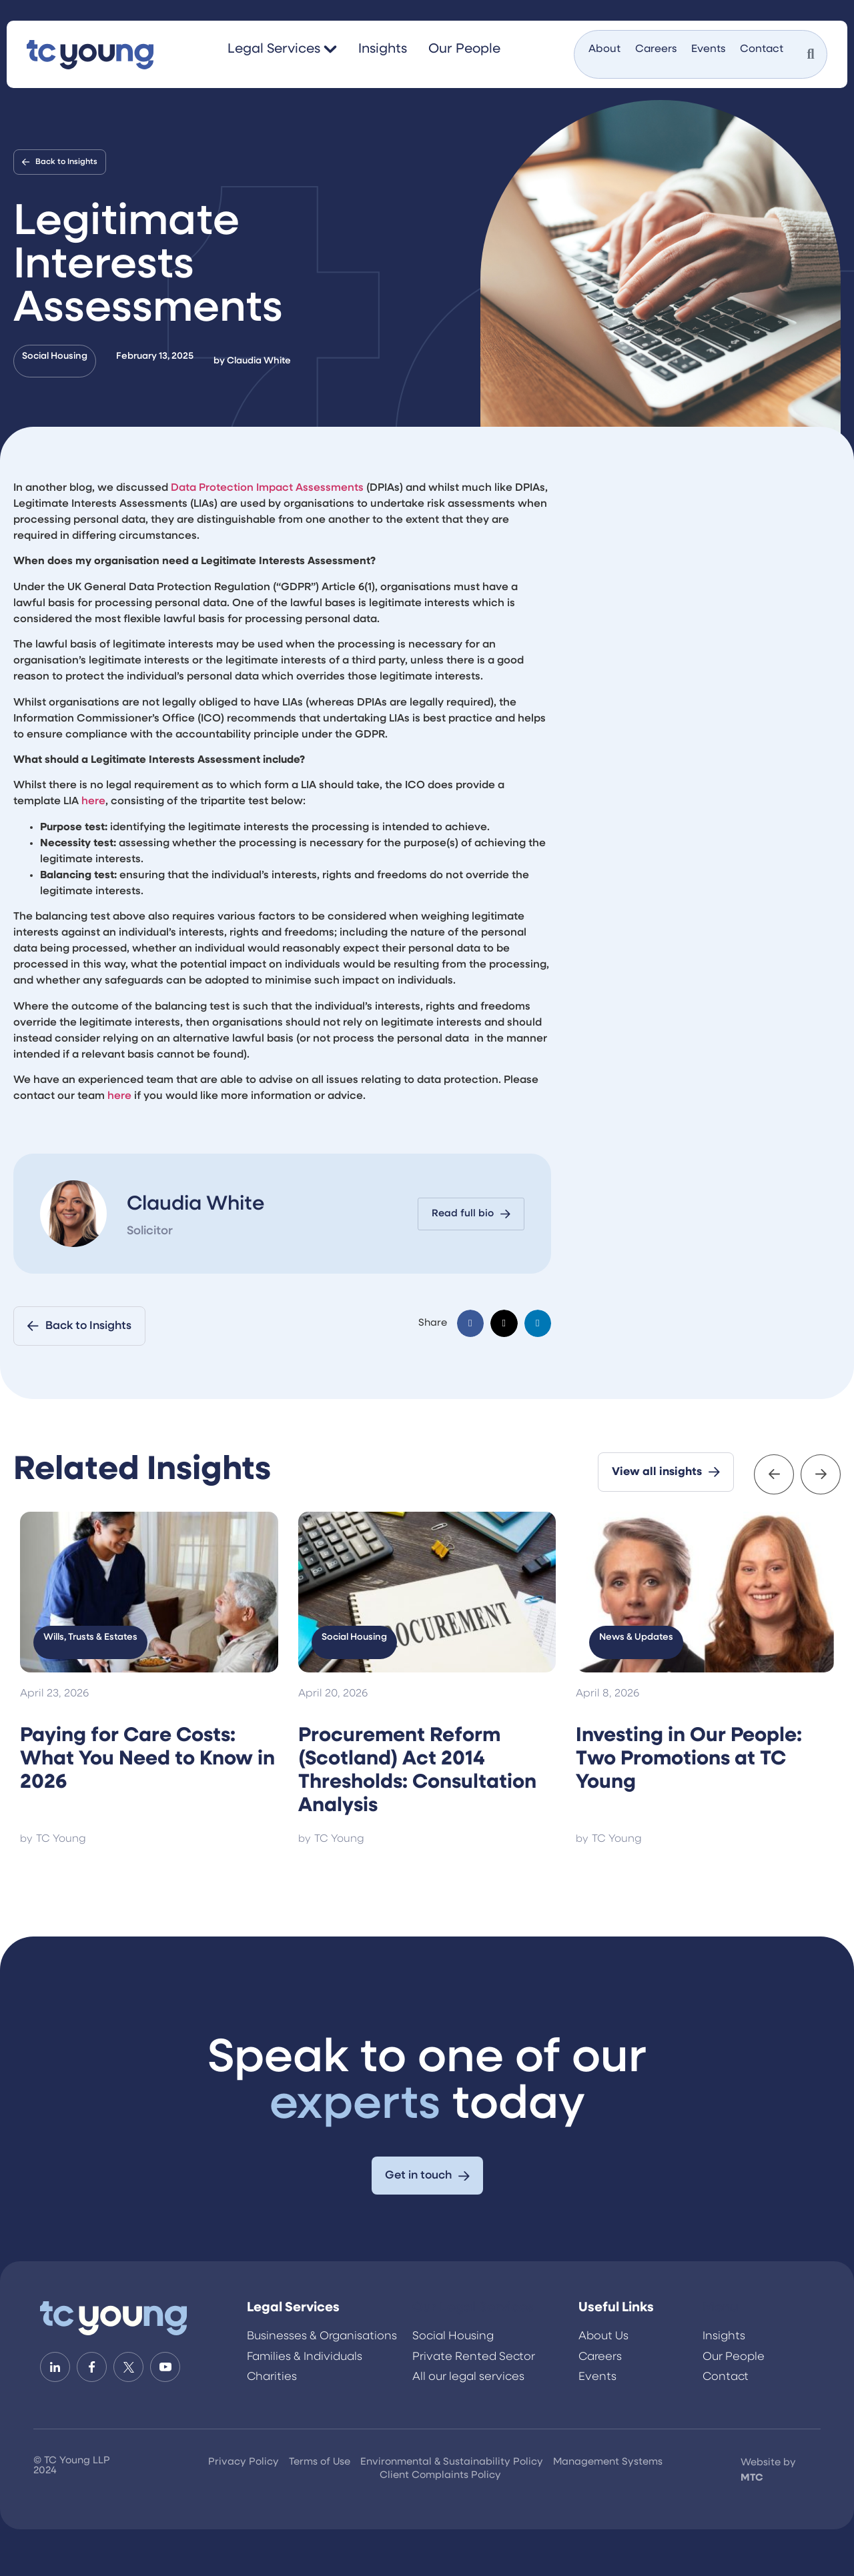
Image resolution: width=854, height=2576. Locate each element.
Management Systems (608, 2462)
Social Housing (54, 356)
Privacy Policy (243, 2462)
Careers (656, 49)
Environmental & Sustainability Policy (451, 2462)
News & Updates (636, 1637)
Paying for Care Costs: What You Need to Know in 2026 (147, 1759)
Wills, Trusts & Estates (90, 1637)
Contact (761, 49)
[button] (470, 1323)
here (93, 801)
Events (708, 49)
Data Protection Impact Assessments (267, 488)
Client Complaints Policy (440, 2476)
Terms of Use (319, 2462)
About (604, 49)
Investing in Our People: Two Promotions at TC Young (689, 1759)
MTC (752, 2478)
